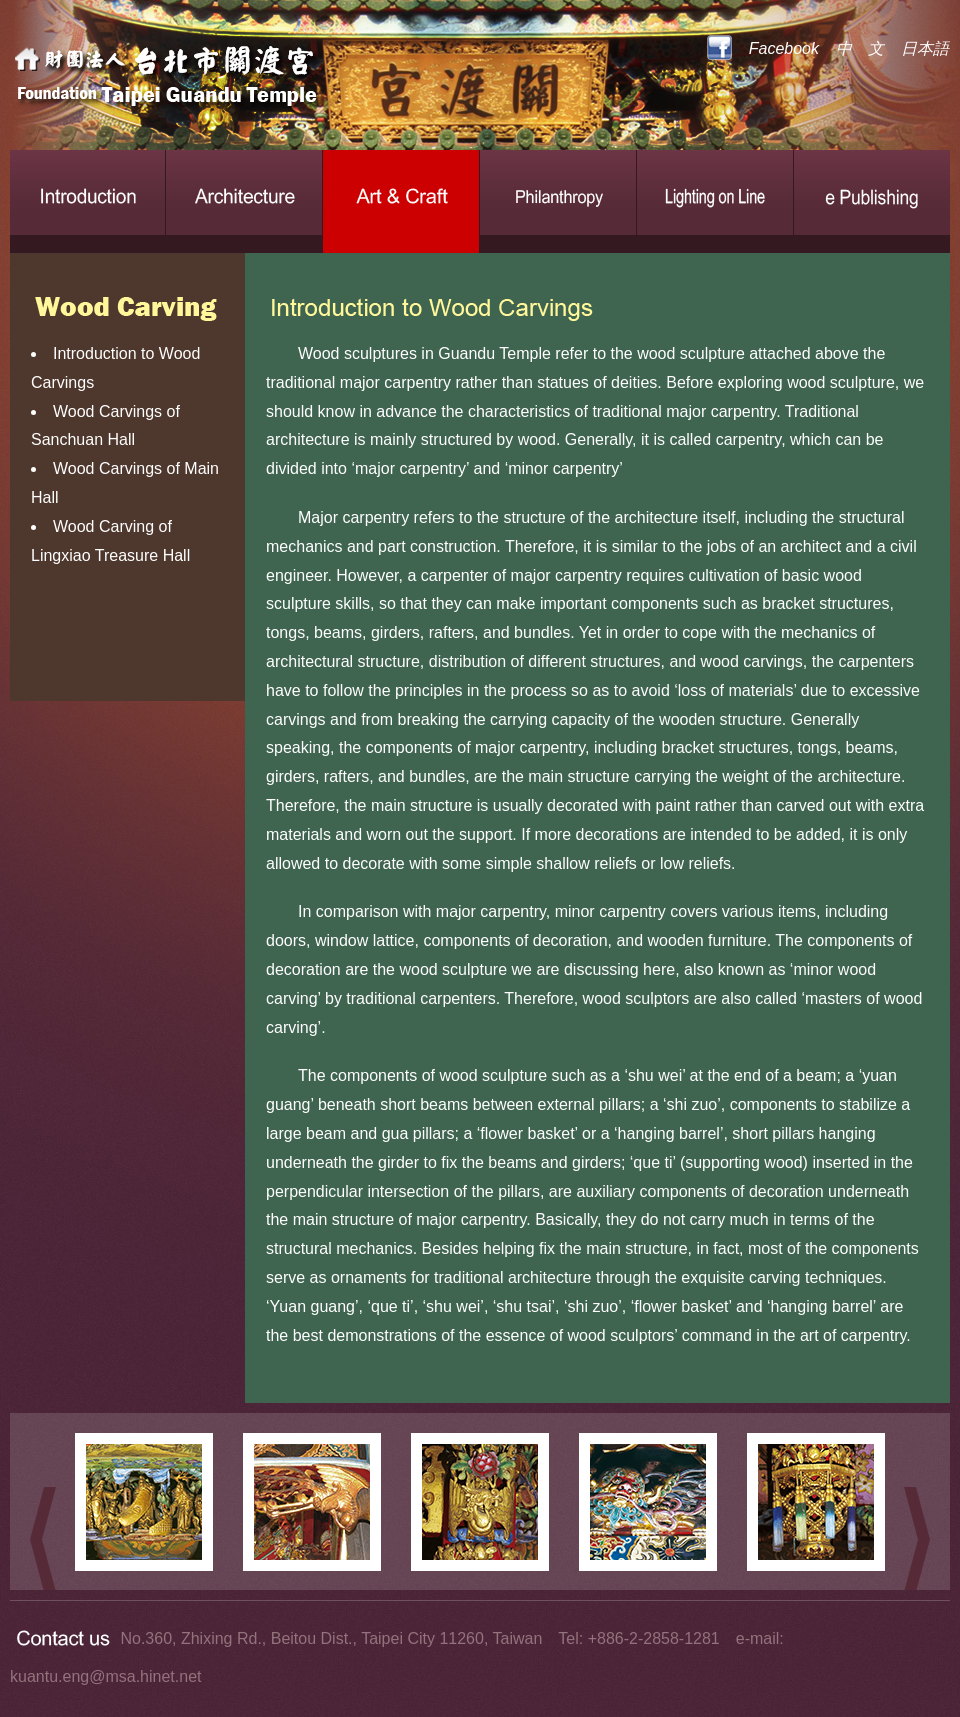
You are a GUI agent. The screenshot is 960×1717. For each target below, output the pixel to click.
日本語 (925, 48)
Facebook (784, 48)
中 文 (860, 48)
